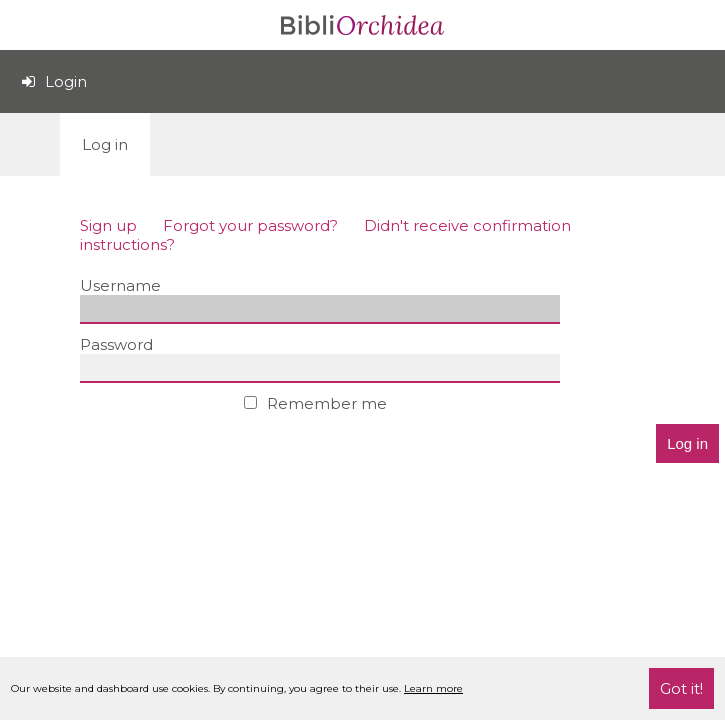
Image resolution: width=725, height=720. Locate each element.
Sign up (108, 225)
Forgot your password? (250, 225)
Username (120, 285)
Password (116, 344)
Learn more (433, 688)
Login (54, 81)
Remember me (315, 403)
